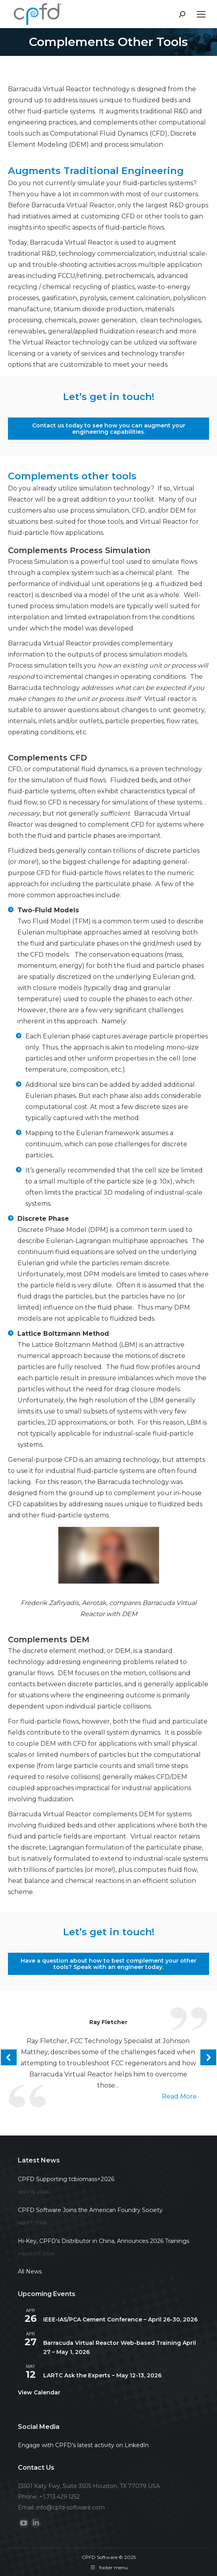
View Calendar (39, 2392)
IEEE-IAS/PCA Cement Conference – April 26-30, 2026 (120, 2319)
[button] (9, 2057)
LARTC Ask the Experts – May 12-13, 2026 (102, 2375)
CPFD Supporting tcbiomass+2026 (66, 2179)
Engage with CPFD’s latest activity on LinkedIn (83, 2445)
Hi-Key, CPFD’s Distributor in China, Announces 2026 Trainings (103, 2241)
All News (30, 2271)
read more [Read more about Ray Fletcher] (179, 2096)
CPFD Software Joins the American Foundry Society (90, 2210)
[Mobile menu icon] (201, 14)
